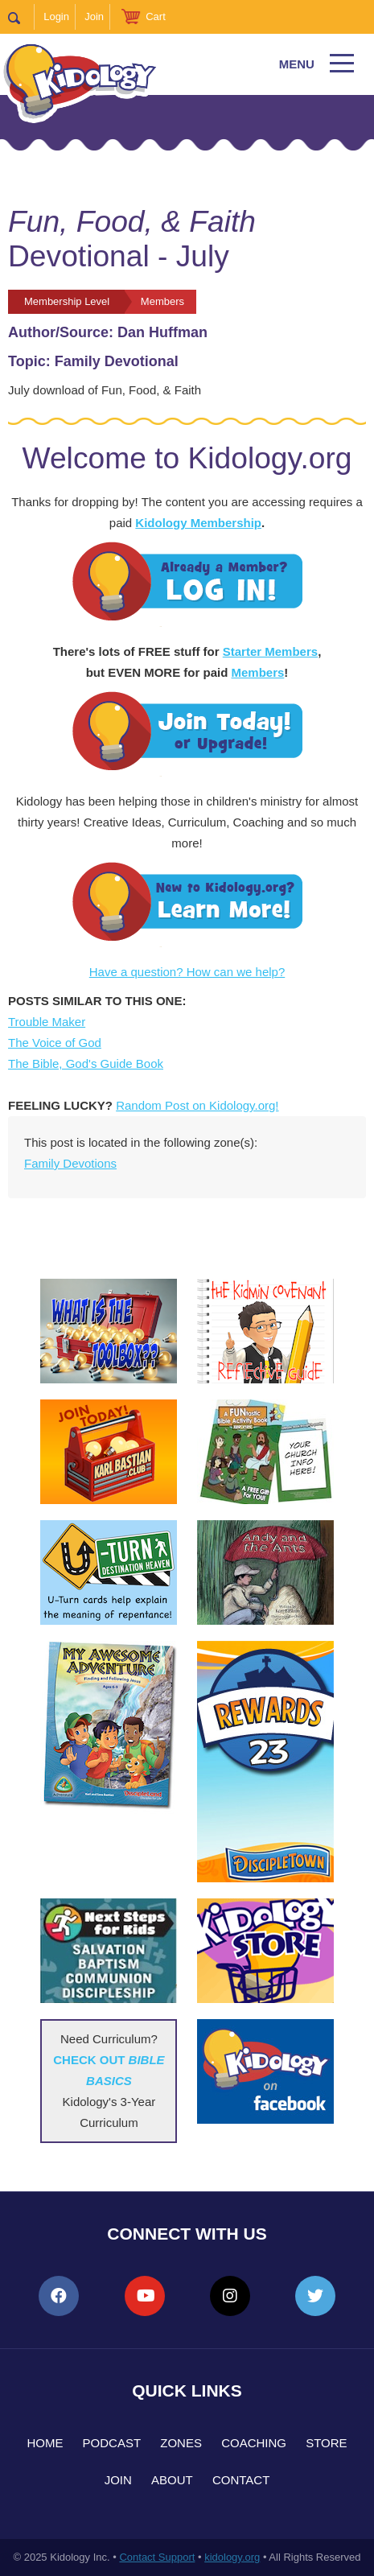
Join (94, 16)
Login (56, 16)
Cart (156, 16)
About (172, 2480)
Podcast (112, 2443)
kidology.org (232, 2557)
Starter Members (270, 651)
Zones (181, 2443)
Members (257, 672)
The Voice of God (54, 1042)
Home (45, 2443)
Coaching (253, 2443)
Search (21, 17)
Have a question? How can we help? (187, 972)
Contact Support (157, 2557)
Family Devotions (70, 1163)
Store (326, 2443)
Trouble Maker (46, 1021)
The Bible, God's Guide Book (85, 1063)
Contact (240, 2480)
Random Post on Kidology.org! (197, 1105)
